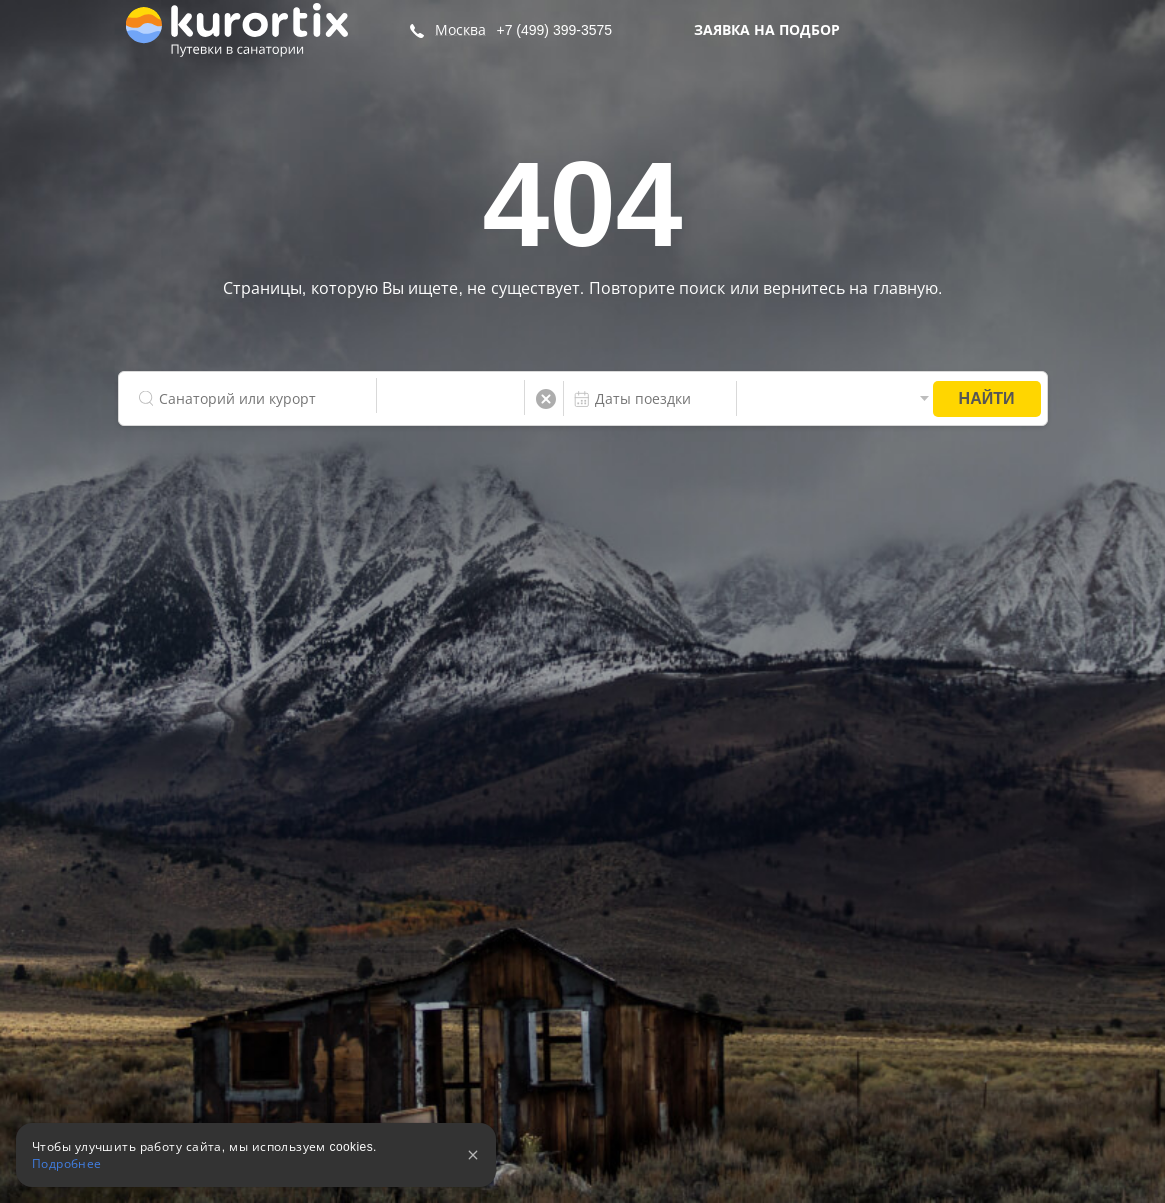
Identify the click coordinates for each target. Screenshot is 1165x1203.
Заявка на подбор (767, 30)
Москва (460, 30)
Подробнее (67, 1164)
